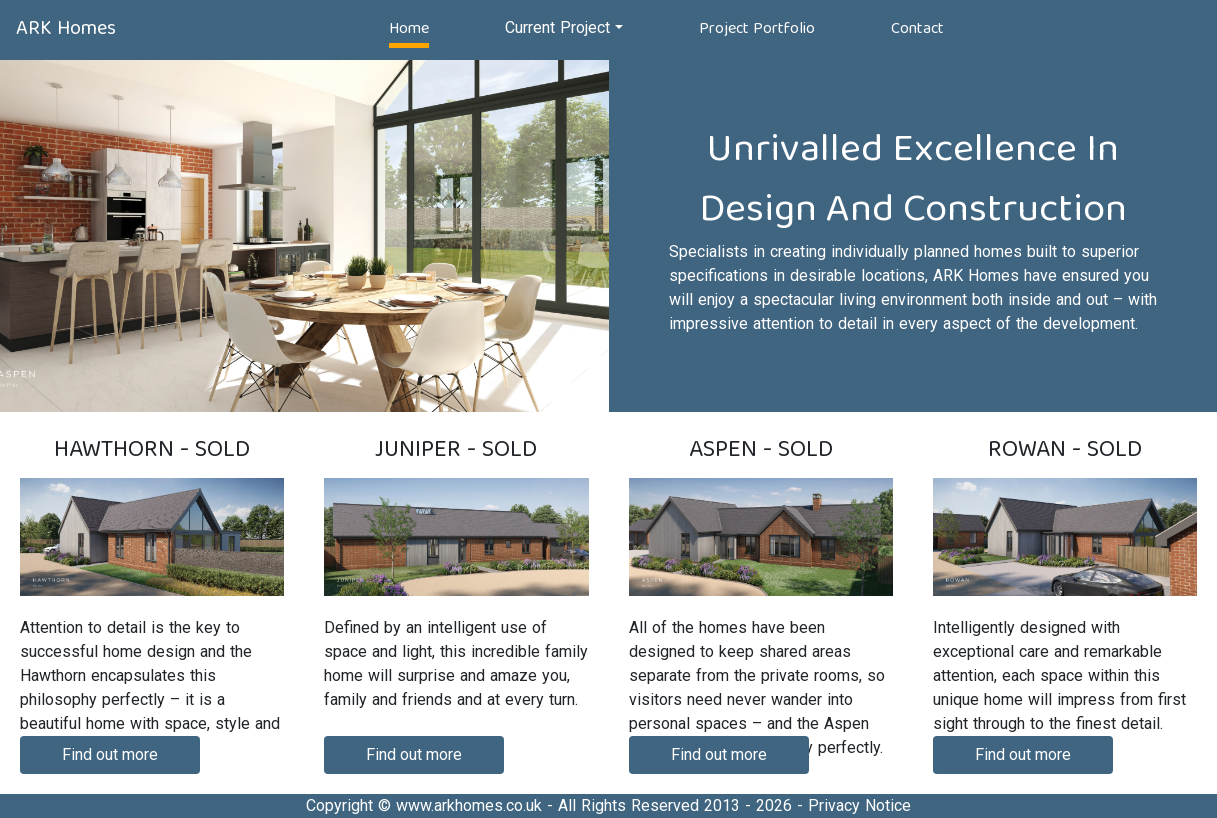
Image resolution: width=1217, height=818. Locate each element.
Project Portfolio (757, 28)
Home (409, 28)
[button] (563, 28)
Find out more (110, 754)
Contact (917, 28)
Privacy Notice (859, 805)
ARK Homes (66, 28)
